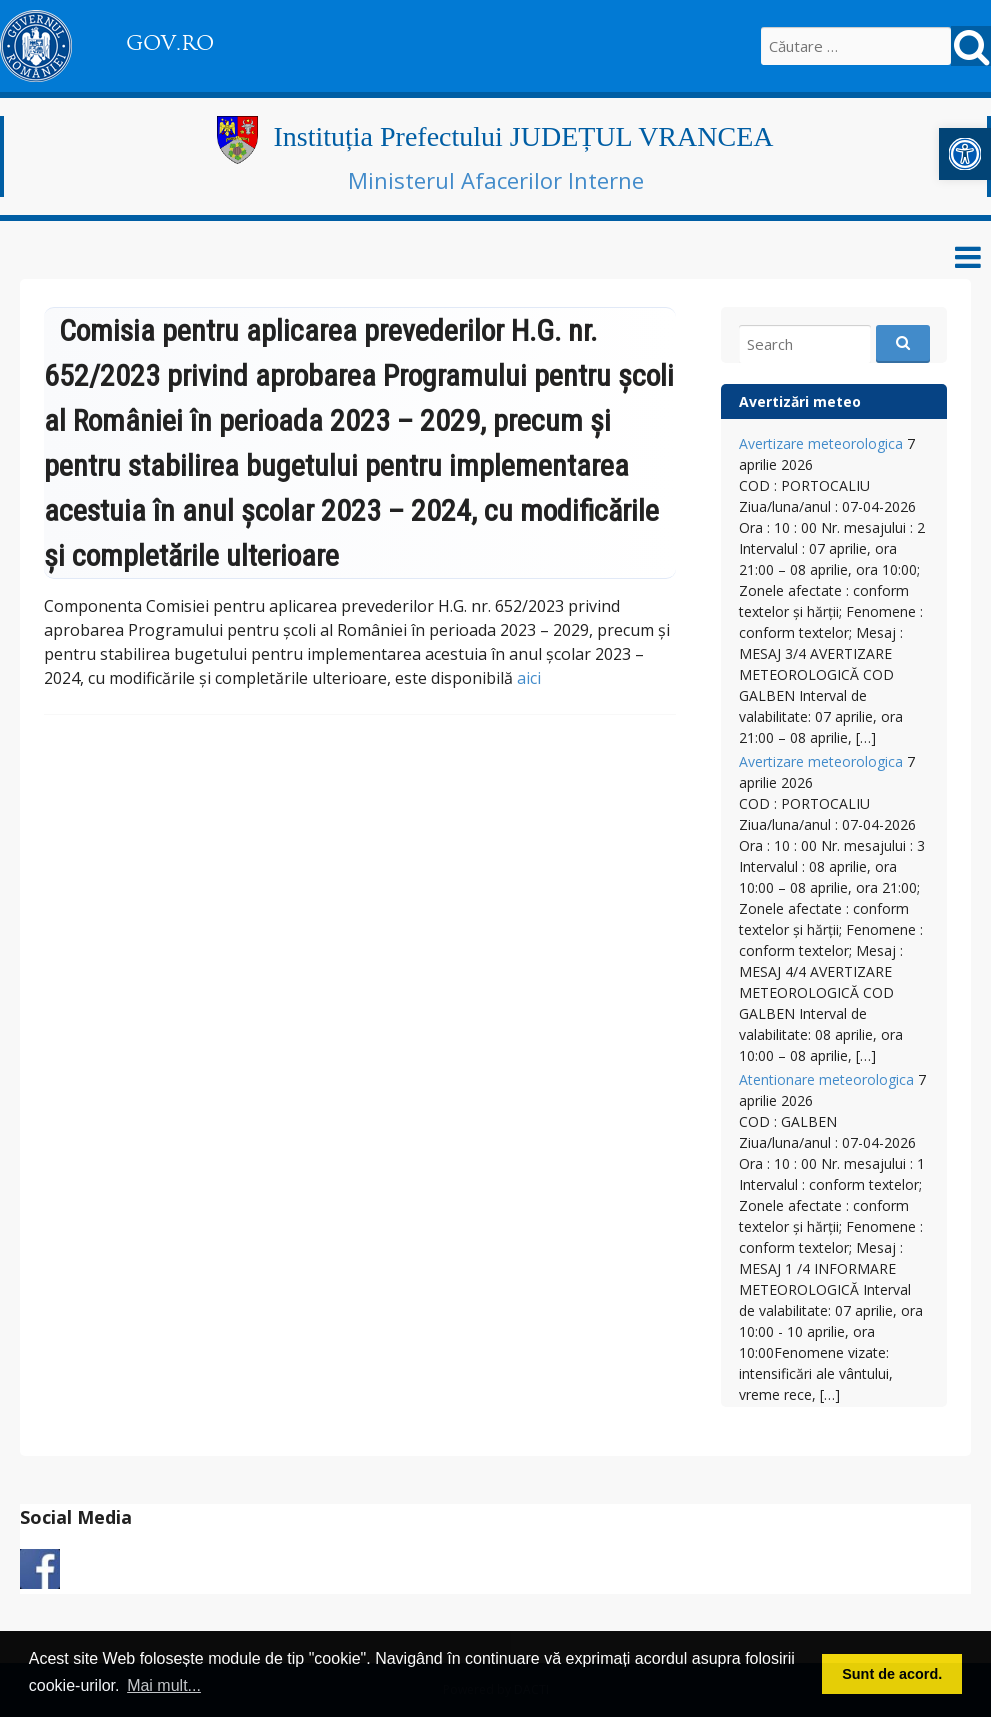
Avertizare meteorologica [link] (821, 443)
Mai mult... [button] (164, 1685)
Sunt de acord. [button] (892, 1674)
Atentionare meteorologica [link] (826, 1079)
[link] (965, 154)
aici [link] (529, 678)
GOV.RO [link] (170, 43)
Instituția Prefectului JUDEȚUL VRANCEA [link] (523, 136)
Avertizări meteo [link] (800, 401)
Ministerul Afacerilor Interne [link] (496, 180)
